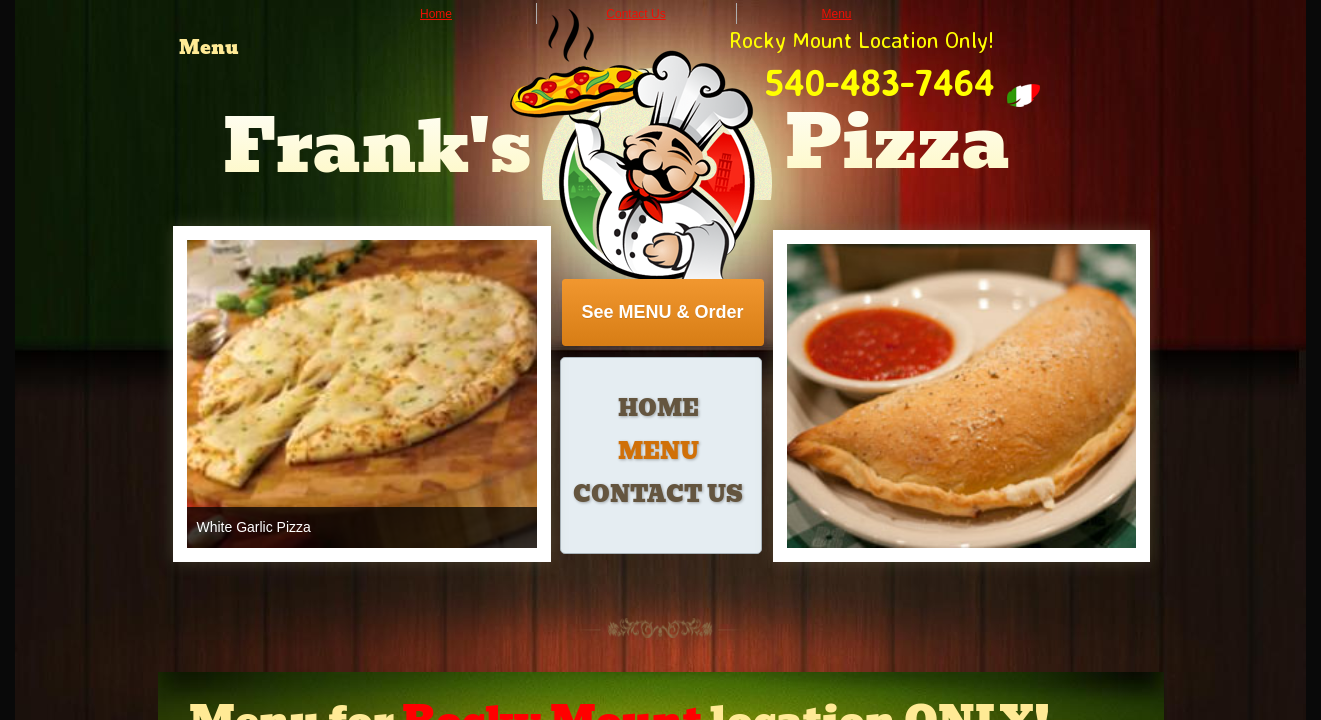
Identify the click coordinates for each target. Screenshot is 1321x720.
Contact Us (658, 494)
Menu (658, 451)
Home (658, 408)
